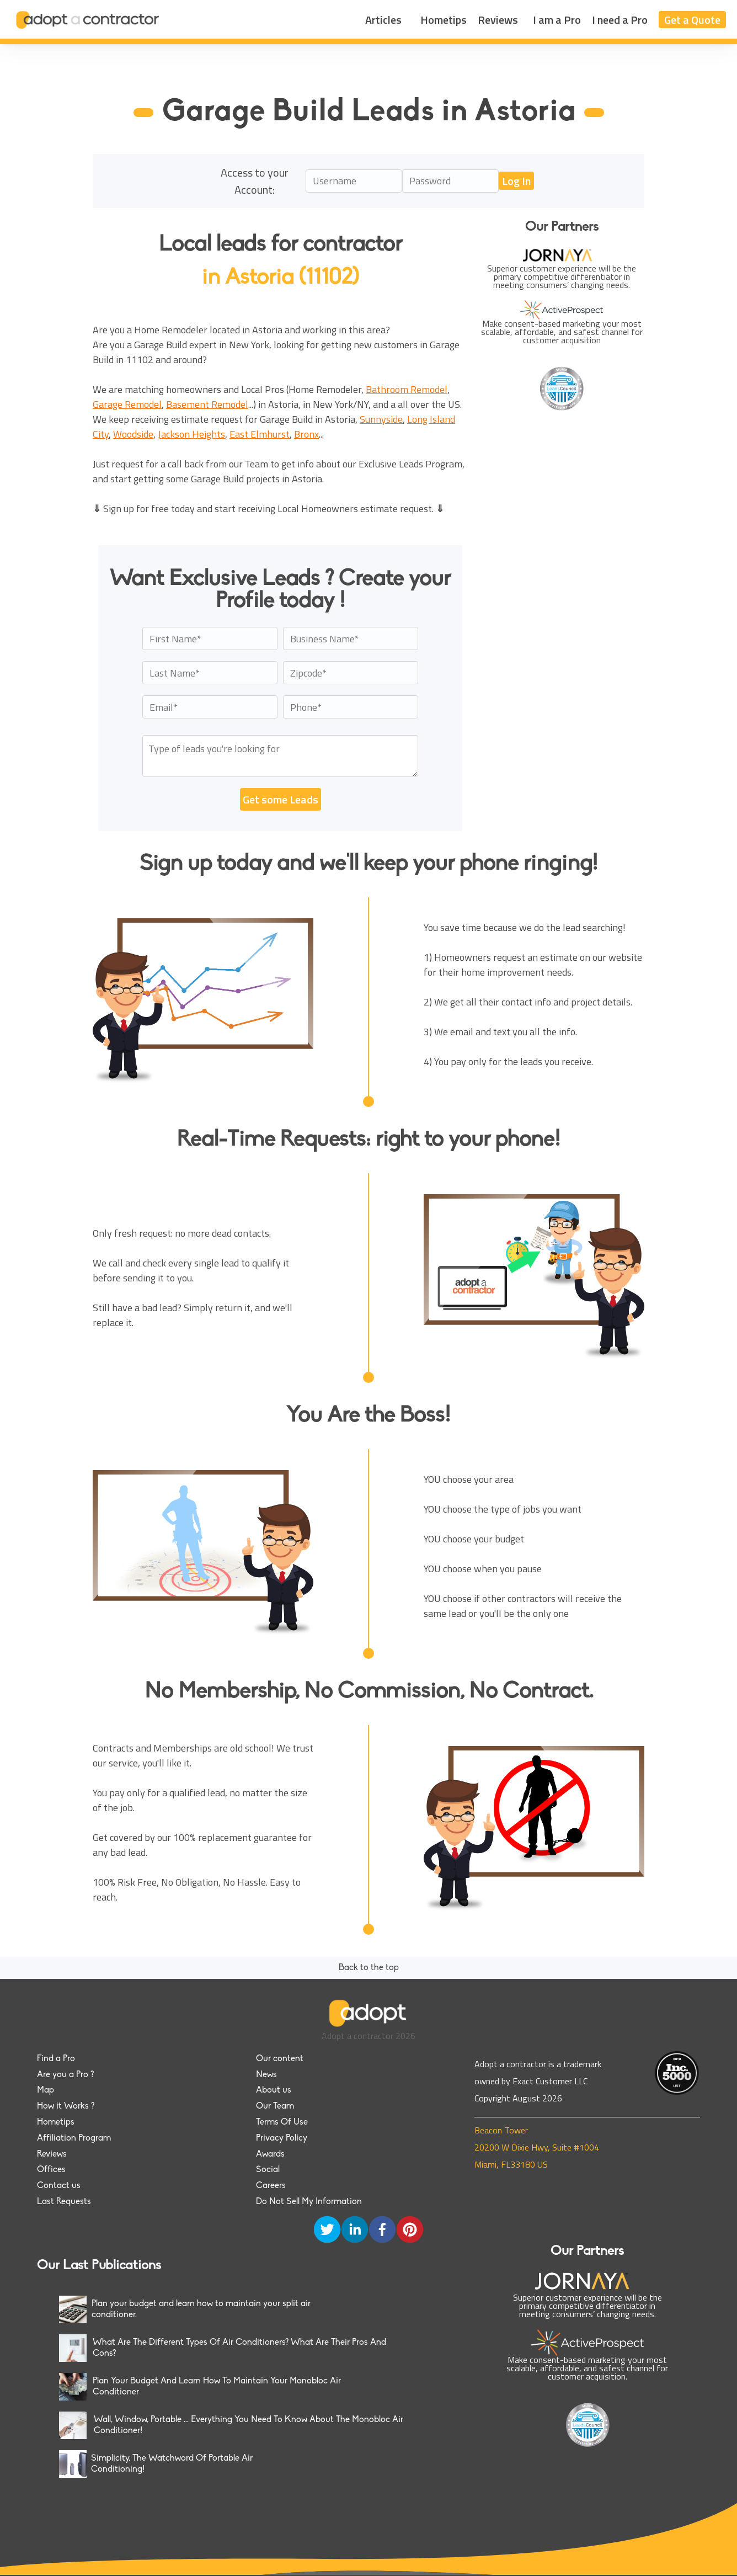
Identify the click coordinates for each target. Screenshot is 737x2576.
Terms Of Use (282, 2122)
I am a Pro (557, 19)
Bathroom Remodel (406, 389)
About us (273, 2090)
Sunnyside (381, 419)
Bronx (306, 434)
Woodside (133, 434)
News (266, 2075)
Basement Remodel (207, 404)
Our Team (275, 2106)
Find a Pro (56, 2059)
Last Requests (64, 2201)
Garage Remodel (127, 404)
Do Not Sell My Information (309, 2201)
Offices (51, 2169)
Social (268, 2169)
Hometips (443, 19)
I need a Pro (620, 19)
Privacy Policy (281, 2138)
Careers (271, 2185)
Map (45, 2090)
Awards (270, 2154)
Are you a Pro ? (65, 2075)
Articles (383, 19)
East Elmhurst (259, 434)
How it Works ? (65, 2106)
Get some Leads (280, 799)
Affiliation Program (74, 2138)
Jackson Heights (191, 434)
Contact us (59, 2185)
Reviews (498, 19)
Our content (279, 2059)
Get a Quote (692, 19)
